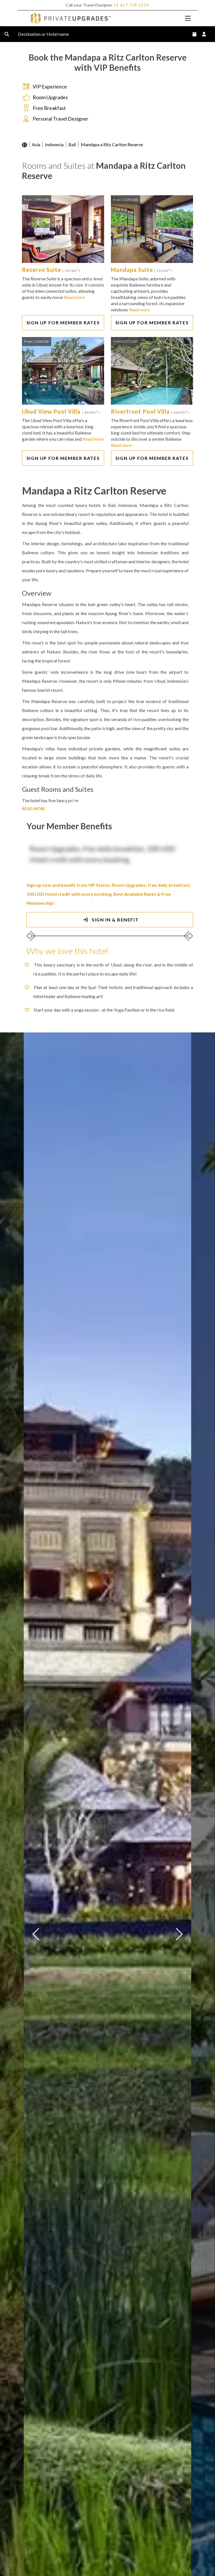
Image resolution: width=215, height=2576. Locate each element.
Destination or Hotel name (48, 34)
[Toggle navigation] (188, 18)
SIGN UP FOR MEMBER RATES (63, 322)
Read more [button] (74, 297)
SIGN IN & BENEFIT (109, 919)
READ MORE (33, 808)
